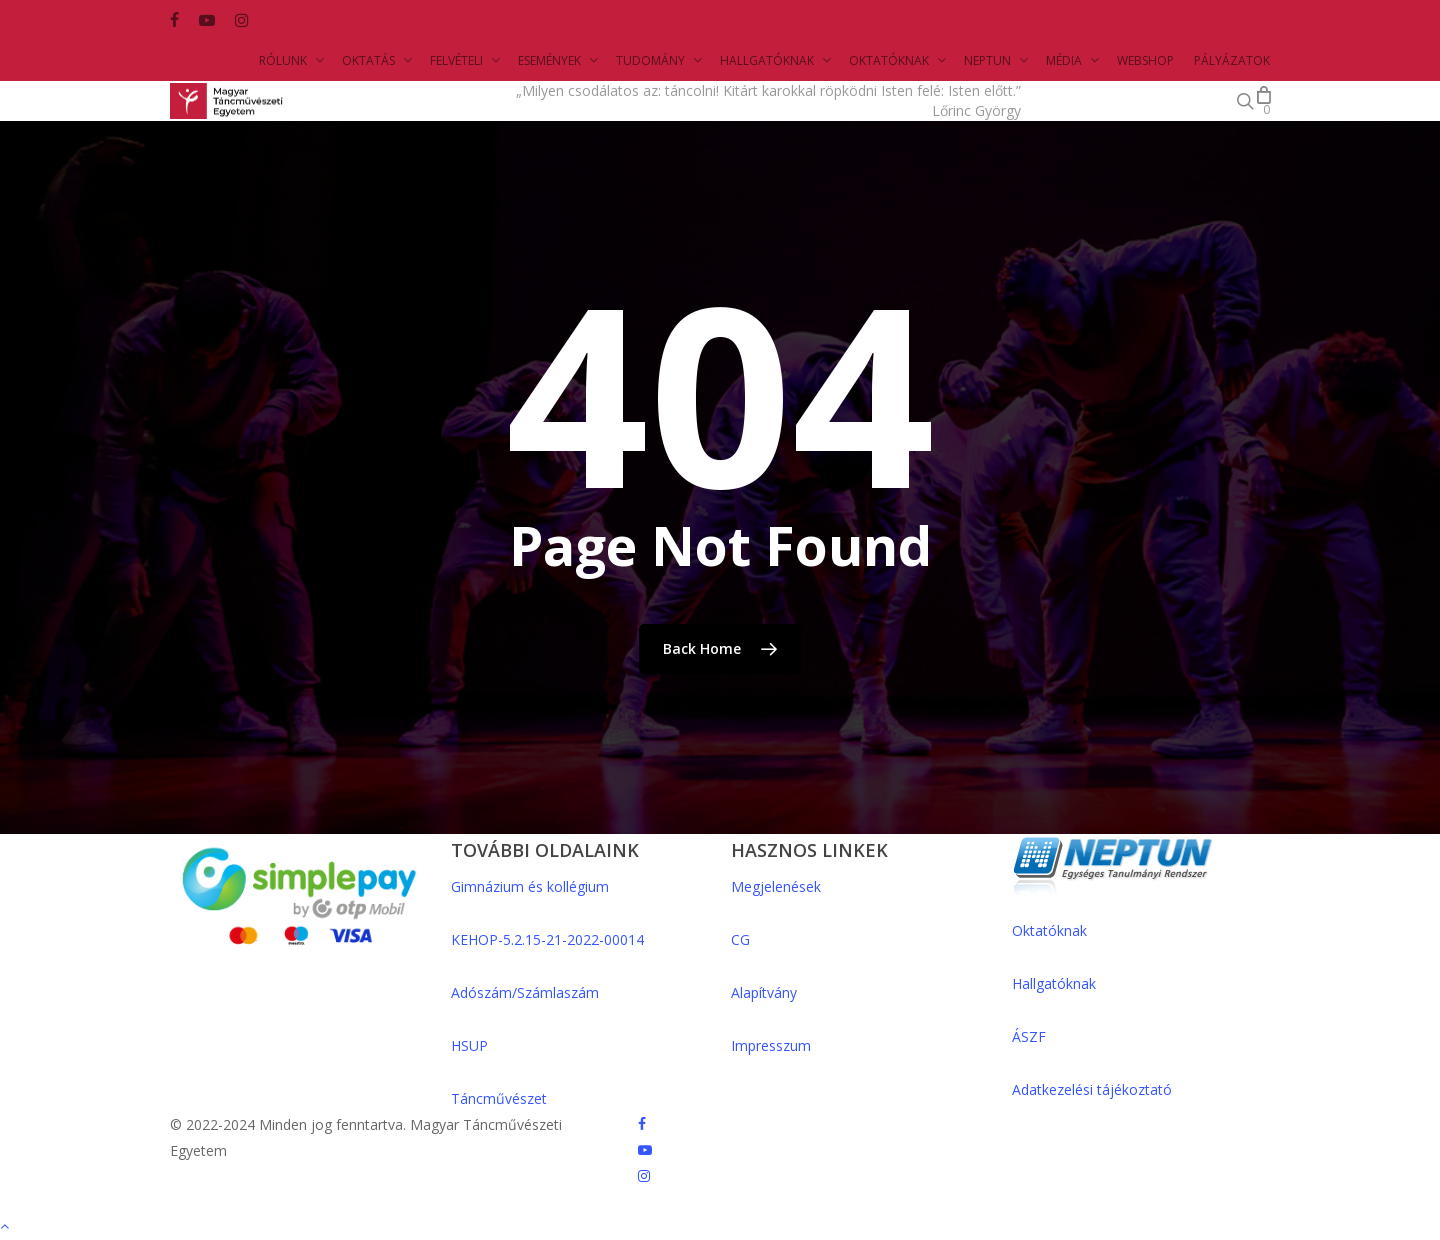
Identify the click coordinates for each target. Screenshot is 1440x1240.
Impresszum (771, 1045)
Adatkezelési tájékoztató (1092, 1089)
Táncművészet (499, 1098)
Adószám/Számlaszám (525, 992)
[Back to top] (720, 1227)
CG (740, 939)
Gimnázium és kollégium (530, 886)
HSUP (469, 1045)
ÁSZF (1029, 1036)
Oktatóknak (1049, 930)
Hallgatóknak (1054, 983)
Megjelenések (776, 886)
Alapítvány (764, 992)
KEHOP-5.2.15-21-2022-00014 (547, 939)
